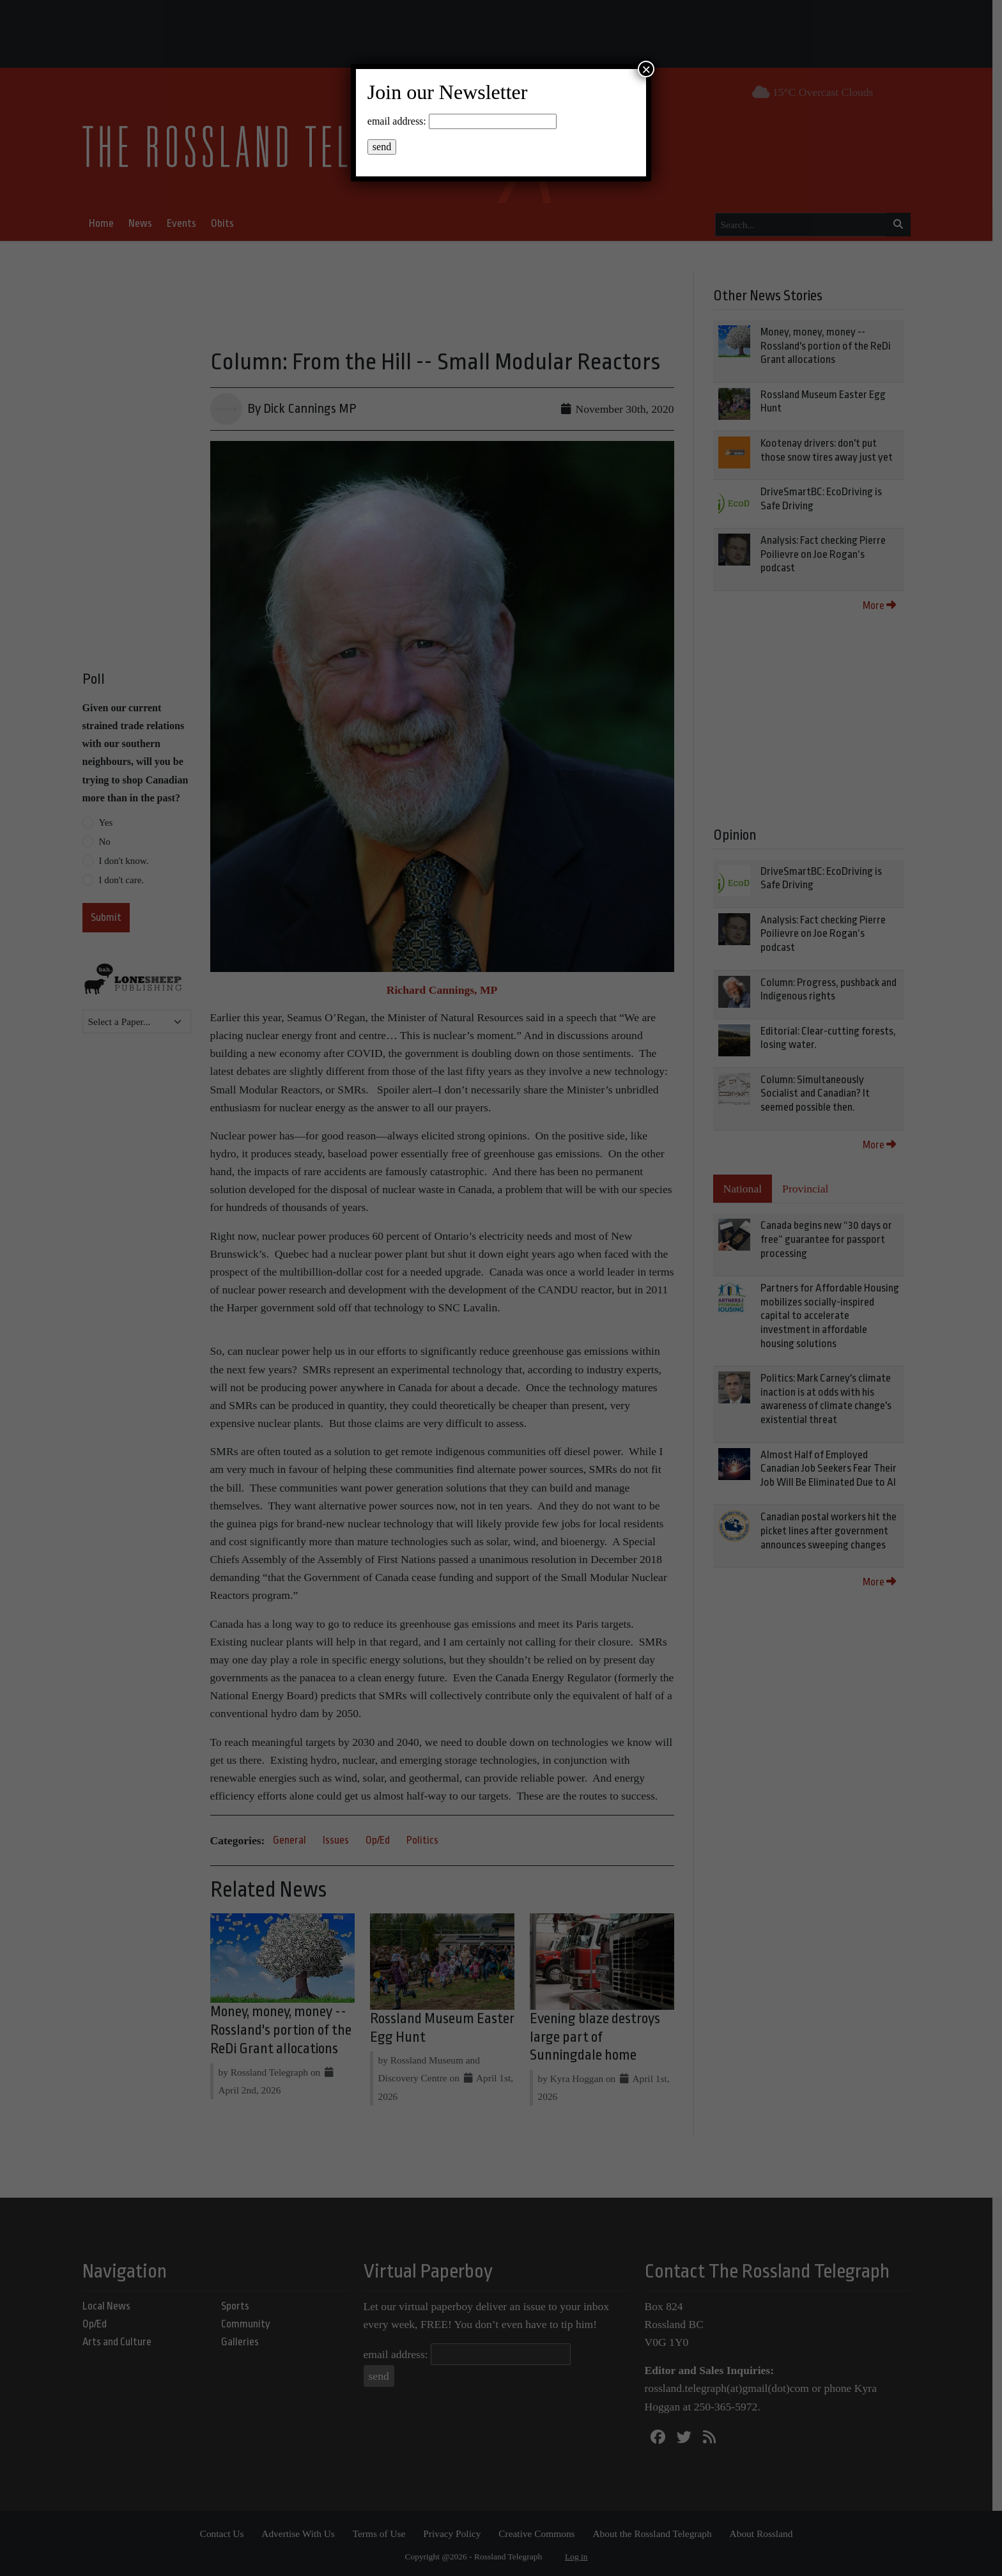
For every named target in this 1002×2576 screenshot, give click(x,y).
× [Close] (646, 69)
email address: (396, 121)
